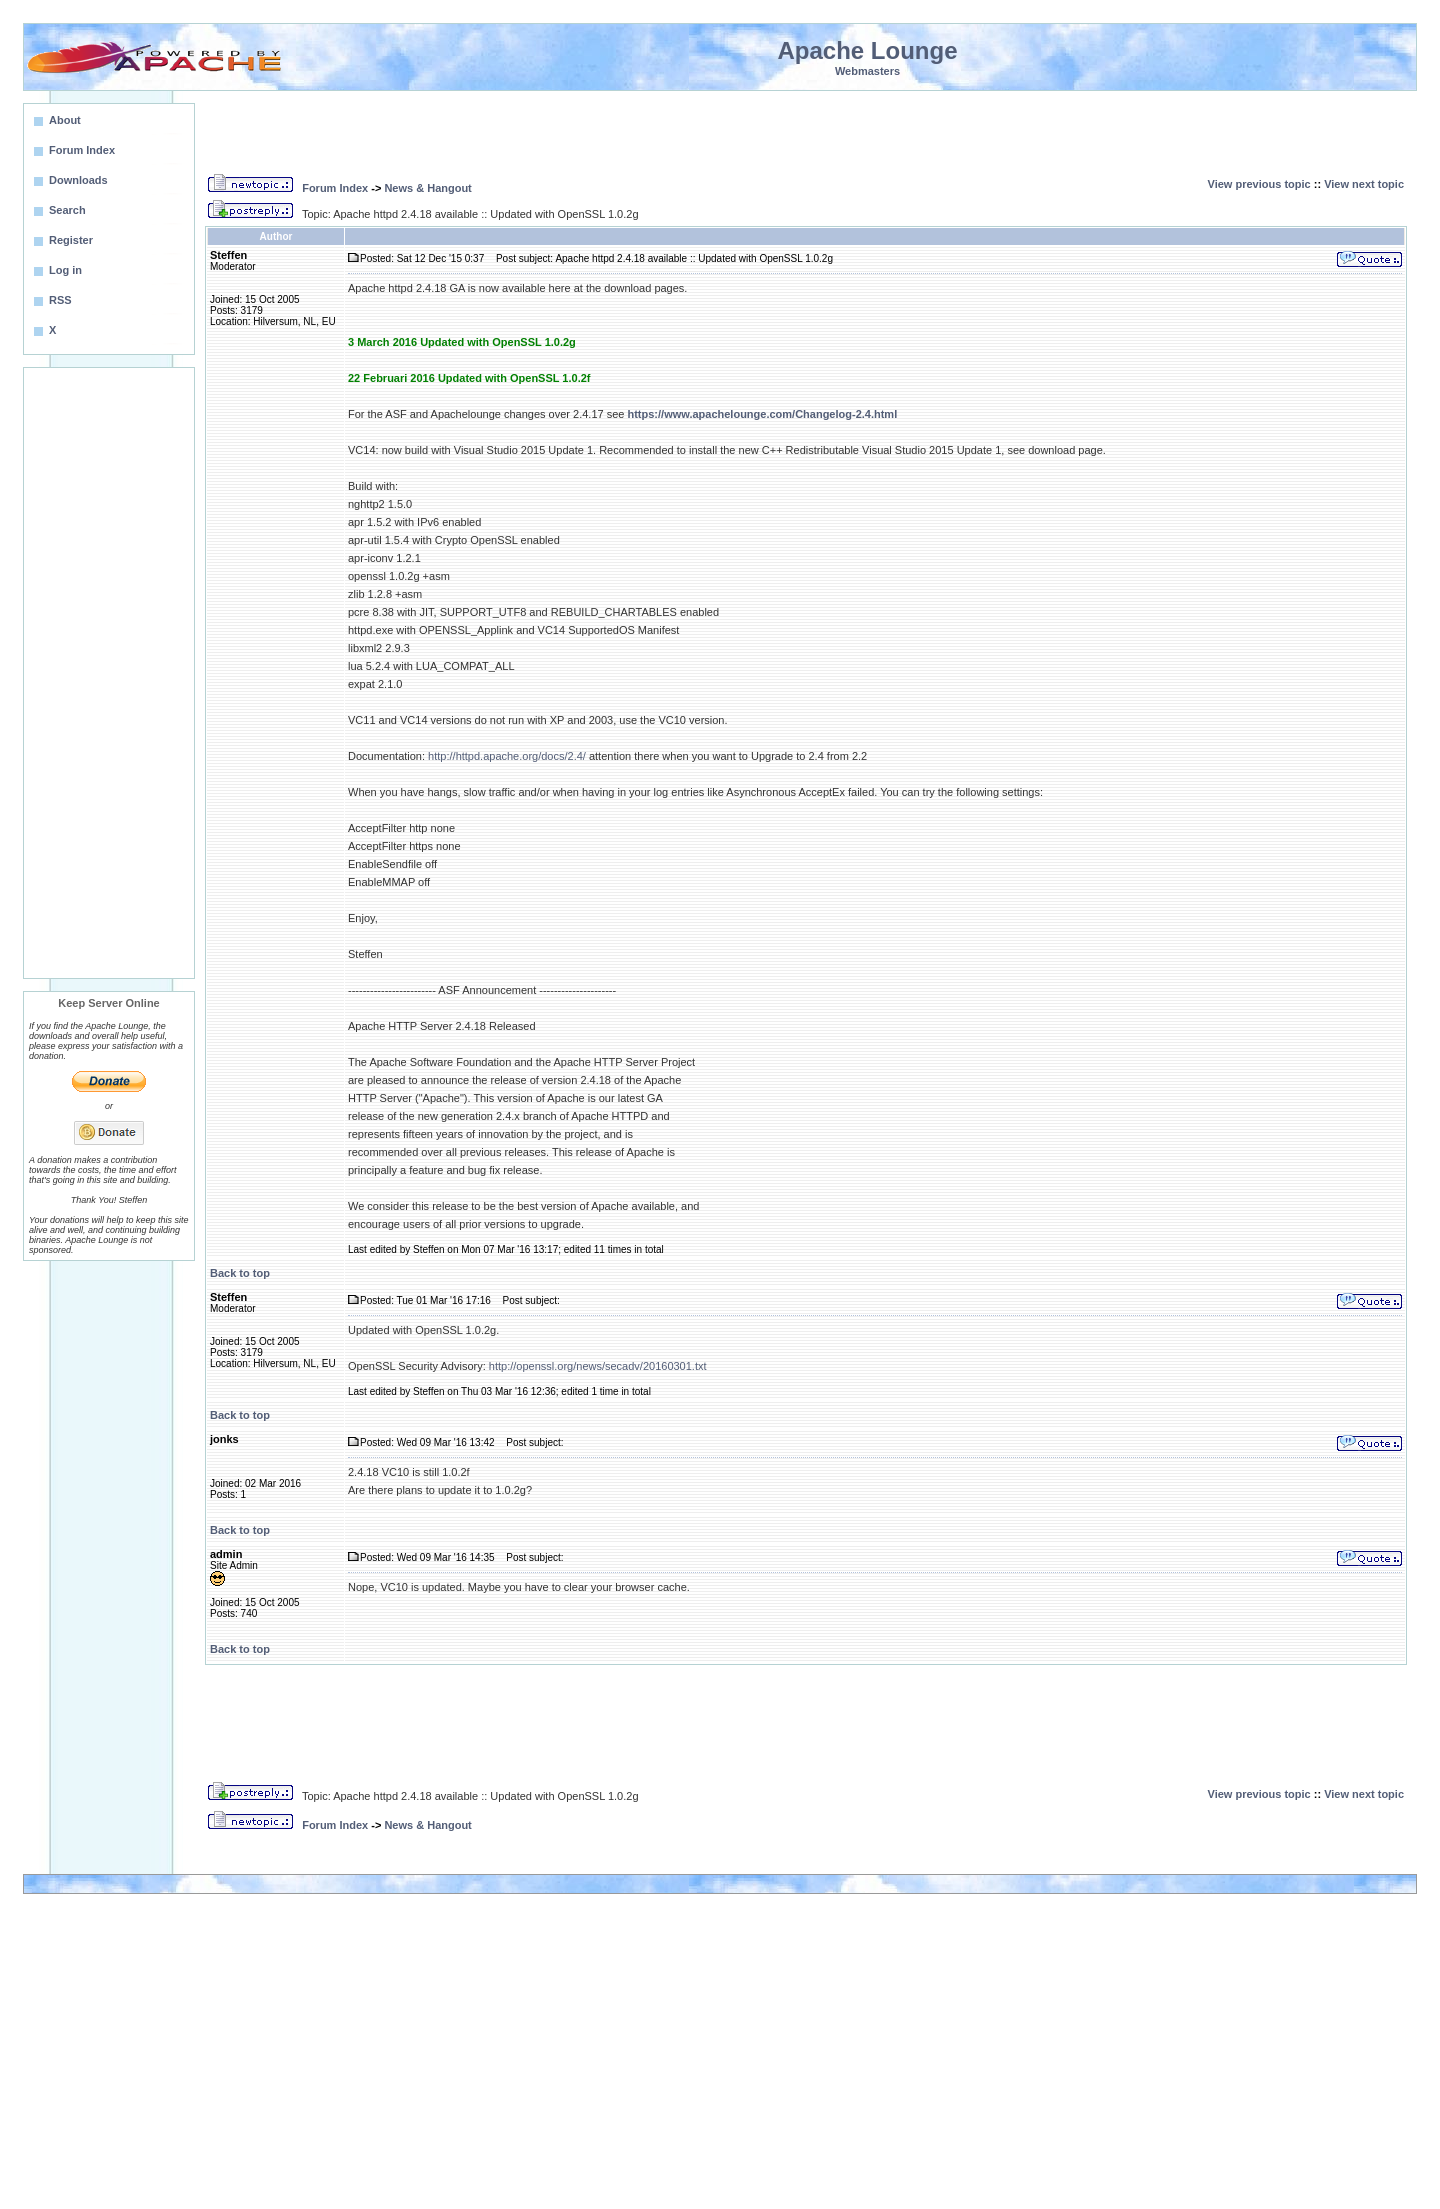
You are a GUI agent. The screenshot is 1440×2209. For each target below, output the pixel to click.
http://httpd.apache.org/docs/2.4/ (507, 756)
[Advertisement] (109, 673)
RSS (60, 300)
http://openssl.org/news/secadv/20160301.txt (598, 1366)
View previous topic (1259, 184)
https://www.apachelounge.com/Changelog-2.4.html (762, 414)
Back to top (240, 1273)
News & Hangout (427, 188)
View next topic (1364, 184)
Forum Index (335, 188)
